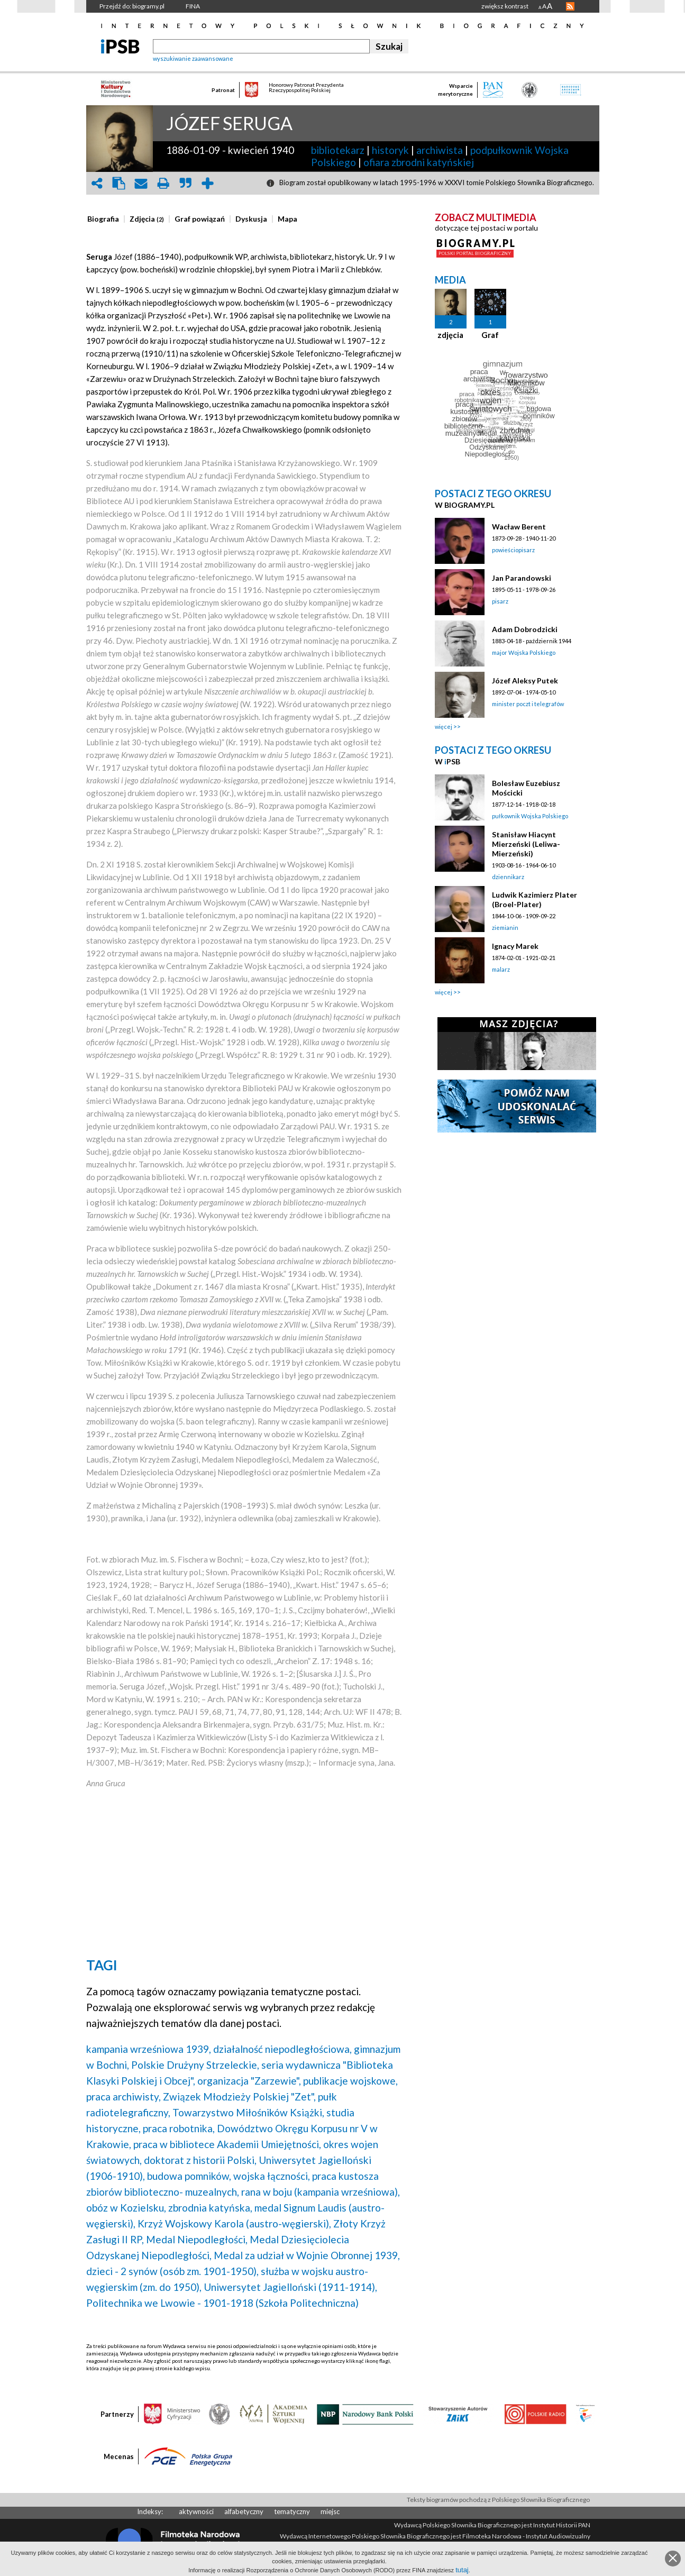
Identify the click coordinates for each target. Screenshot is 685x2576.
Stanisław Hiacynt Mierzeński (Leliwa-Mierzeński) (526, 844)
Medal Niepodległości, (197, 2239)
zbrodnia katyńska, (210, 2208)
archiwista (439, 150)
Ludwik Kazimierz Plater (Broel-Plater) (534, 899)
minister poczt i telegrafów (528, 703)
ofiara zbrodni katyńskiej (418, 162)
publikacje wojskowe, (350, 2081)
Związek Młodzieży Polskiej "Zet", (239, 2096)
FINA (193, 6)
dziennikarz (508, 876)
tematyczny (292, 2511)
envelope (141, 183)
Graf (490, 335)
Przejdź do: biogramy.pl (132, 6)
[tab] (105, 219)
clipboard (119, 183)
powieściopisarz (513, 549)
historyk (390, 150)
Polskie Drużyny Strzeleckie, (195, 2065)
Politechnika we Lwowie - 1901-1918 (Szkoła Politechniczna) (222, 2303)
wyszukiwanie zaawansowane (193, 58)
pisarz (500, 601)
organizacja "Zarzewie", (249, 2081)
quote (186, 183)
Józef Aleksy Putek (525, 680)
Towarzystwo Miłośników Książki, (248, 2112)
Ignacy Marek (515, 946)
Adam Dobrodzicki (525, 629)
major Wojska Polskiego (523, 652)
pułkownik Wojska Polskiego (530, 815)
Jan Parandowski (521, 577)
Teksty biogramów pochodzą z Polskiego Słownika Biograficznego (498, 2500)
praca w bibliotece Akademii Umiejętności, (227, 2144)
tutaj (462, 2570)
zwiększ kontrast (504, 6)
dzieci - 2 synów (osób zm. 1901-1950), (172, 2271)
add (208, 183)
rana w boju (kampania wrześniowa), (320, 2192)
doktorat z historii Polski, (200, 2160)
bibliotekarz (337, 150)
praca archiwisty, (123, 2096)
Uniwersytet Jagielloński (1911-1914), (290, 2287)
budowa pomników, (189, 2176)
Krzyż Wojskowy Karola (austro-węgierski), (234, 2223)
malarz (501, 969)
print (163, 183)
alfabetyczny (243, 2511)
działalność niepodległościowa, (282, 2049)
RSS (570, 6)
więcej (443, 726)
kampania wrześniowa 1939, (148, 2049)
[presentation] (103, 219)
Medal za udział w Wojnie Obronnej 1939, (307, 2255)
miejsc (330, 2511)
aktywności (196, 2511)
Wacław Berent (519, 526)
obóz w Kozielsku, (126, 2208)
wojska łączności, (271, 2176)
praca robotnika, (179, 2128)
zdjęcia (450, 335)
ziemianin (505, 927)
